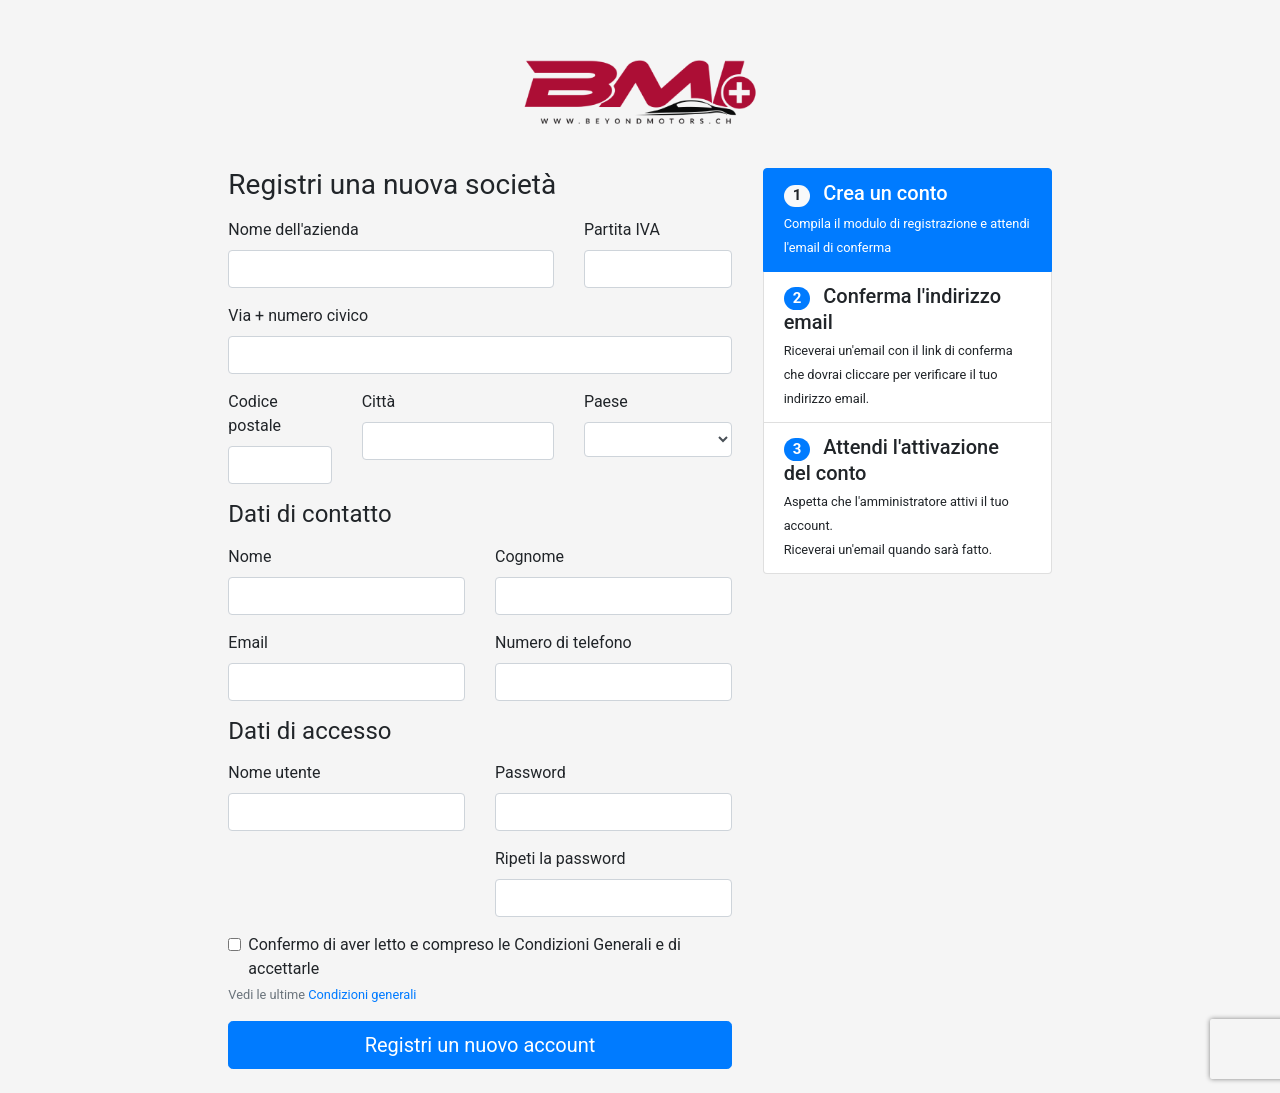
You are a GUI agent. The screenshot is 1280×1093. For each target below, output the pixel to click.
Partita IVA (622, 229)
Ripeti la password (560, 858)
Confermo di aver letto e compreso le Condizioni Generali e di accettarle (464, 956)
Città (378, 401)
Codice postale (254, 413)
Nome (249, 556)
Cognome (529, 556)
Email (248, 642)
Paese (606, 401)
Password (530, 772)
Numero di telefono (563, 642)
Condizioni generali (362, 994)
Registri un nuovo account (480, 1045)
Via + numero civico (298, 315)
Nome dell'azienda (293, 229)
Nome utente (274, 772)
